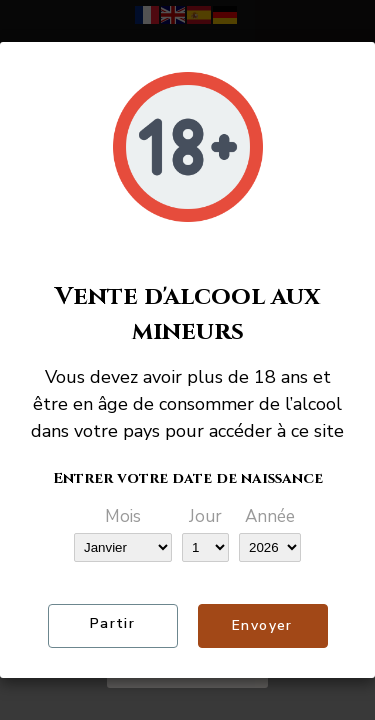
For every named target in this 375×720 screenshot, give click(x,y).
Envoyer (262, 625)
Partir (112, 623)
